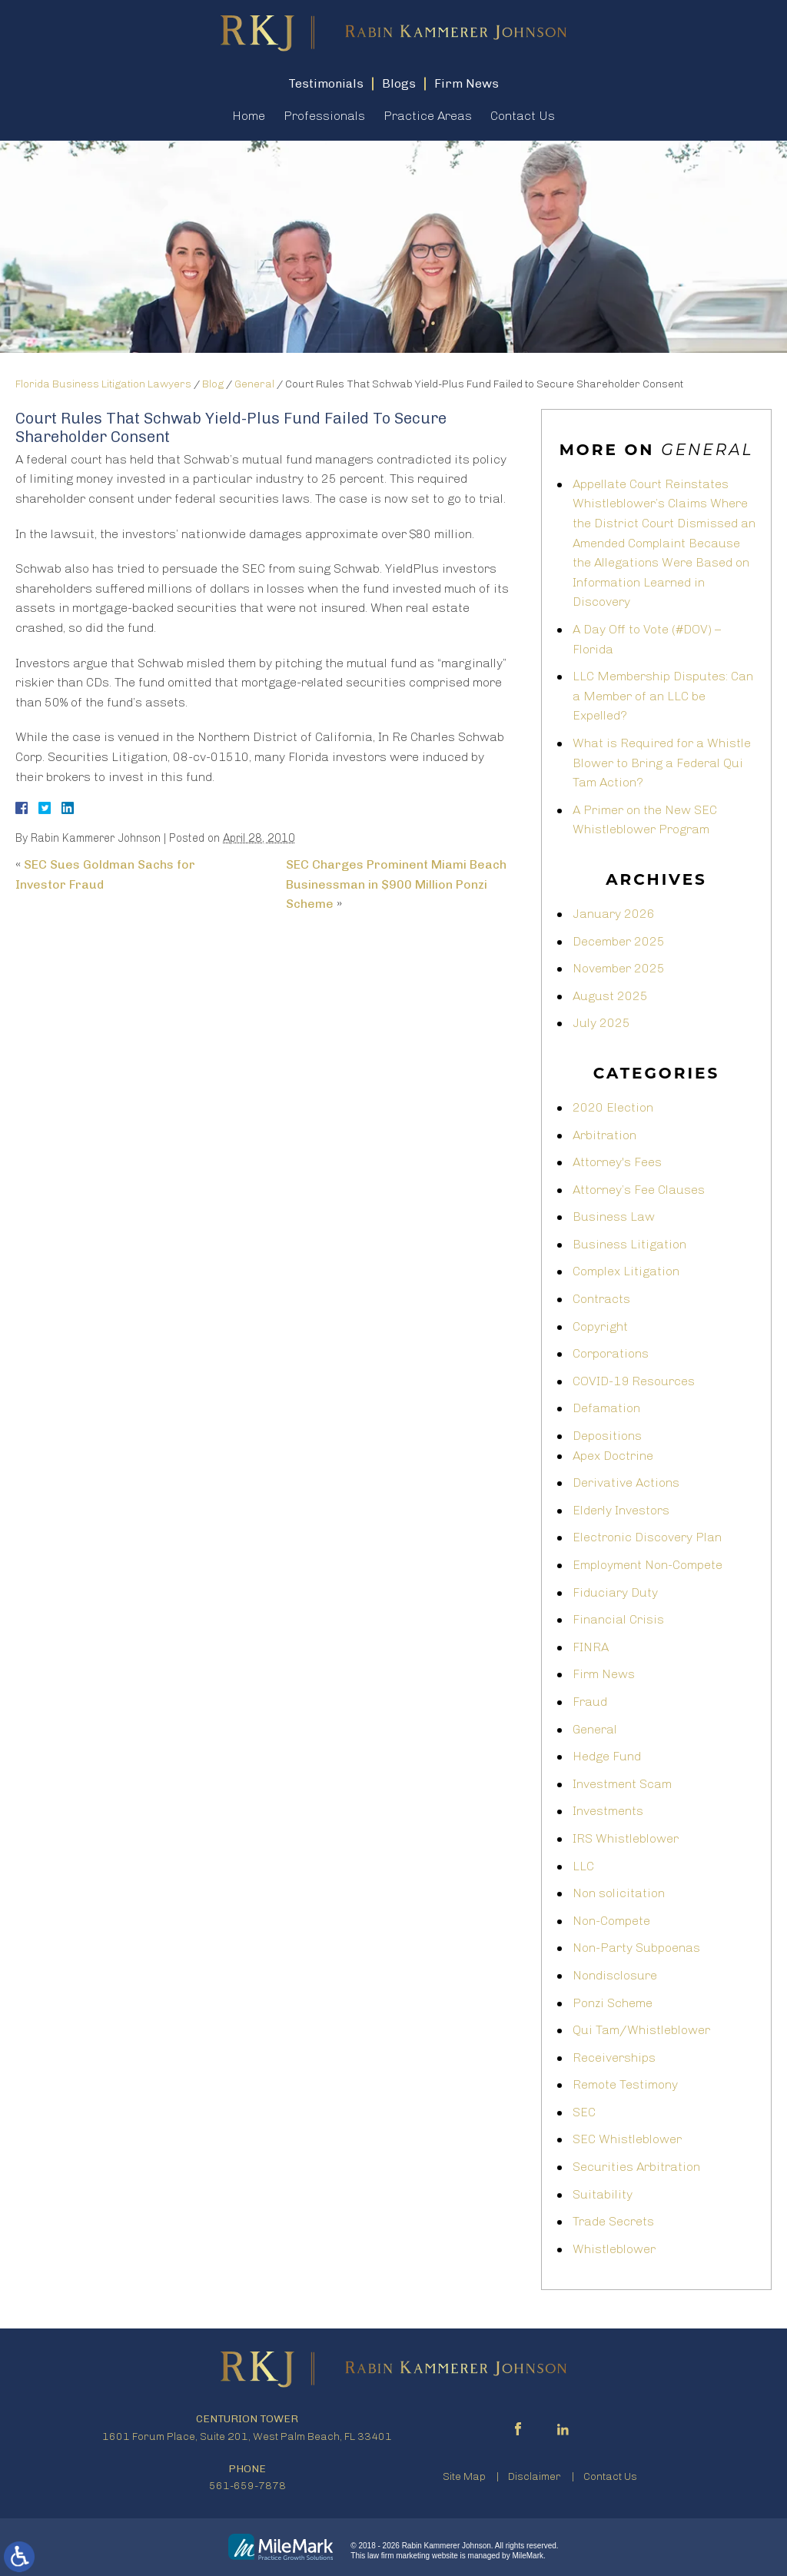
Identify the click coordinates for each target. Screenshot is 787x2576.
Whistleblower (614, 2249)
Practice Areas (428, 115)
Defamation (606, 1408)
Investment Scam (622, 1784)
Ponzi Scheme (613, 2003)
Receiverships (614, 2057)
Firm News (604, 1674)
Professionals (324, 115)
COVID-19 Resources (634, 1381)
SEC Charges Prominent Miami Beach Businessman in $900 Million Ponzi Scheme (396, 884)
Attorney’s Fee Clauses (639, 1189)
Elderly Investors (621, 1510)
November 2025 (619, 968)
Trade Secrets (613, 2221)
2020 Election (613, 1107)
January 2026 (614, 913)
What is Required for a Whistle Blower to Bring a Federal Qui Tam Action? (662, 762)
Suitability (603, 2194)
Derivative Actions (626, 1482)
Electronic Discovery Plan (647, 1537)
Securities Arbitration (636, 2166)
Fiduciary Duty (615, 1592)
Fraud (590, 1701)
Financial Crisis (618, 1619)
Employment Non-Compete (647, 1564)
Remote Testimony (625, 2084)
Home (248, 115)
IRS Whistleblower (626, 1838)
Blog (213, 384)
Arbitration (604, 1135)
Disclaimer (534, 2476)
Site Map (464, 2476)
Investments (608, 1810)
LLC (583, 1866)
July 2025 (601, 1022)
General (254, 384)
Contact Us (522, 115)
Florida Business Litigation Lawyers (103, 384)
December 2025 (619, 941)
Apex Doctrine (613, 1455)
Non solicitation (619, 1893)
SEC (584, 2112)
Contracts (601, 1298)
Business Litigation (629, 1244)
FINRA (591, 1647)
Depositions (607, 1435)
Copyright (600, 1326)
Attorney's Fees (617, 1162)
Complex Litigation (626, 1271)
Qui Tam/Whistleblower (641, 2030)
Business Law (614, 1216)
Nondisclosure (615, 1975)
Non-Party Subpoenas (636, 1947)
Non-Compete (611, 1920)
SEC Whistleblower (627, 2139)
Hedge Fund (607, 1756)
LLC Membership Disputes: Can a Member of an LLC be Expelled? (663, 696)
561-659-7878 (247, 2485)
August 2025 (610, 996)
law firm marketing (398, 2555)
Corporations (611, 1353)
